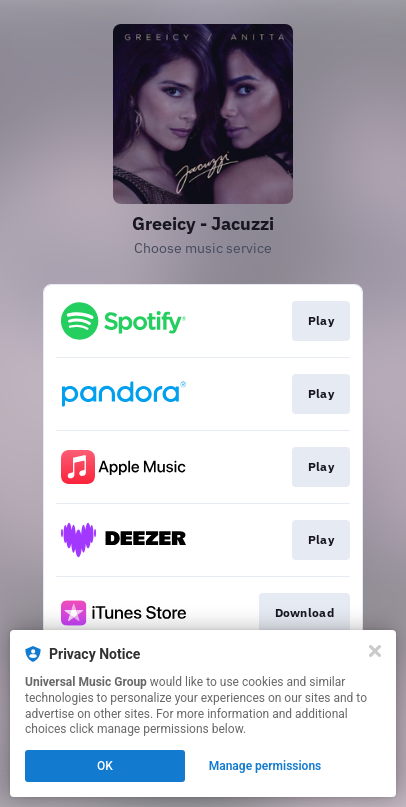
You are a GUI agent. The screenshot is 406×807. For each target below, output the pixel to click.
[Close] (375, 651)
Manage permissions (265, 766)
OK (105, 766)
